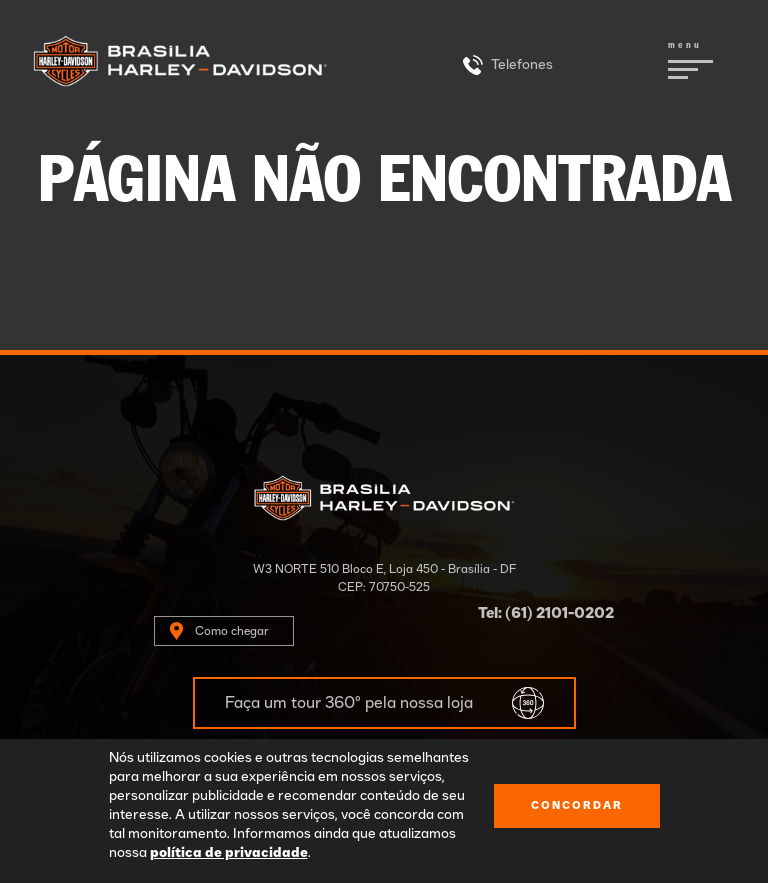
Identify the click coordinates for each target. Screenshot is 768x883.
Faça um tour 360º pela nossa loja (349, 703)
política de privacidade (229, 853)
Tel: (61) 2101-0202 (546, 613)
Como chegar (232, 631)
